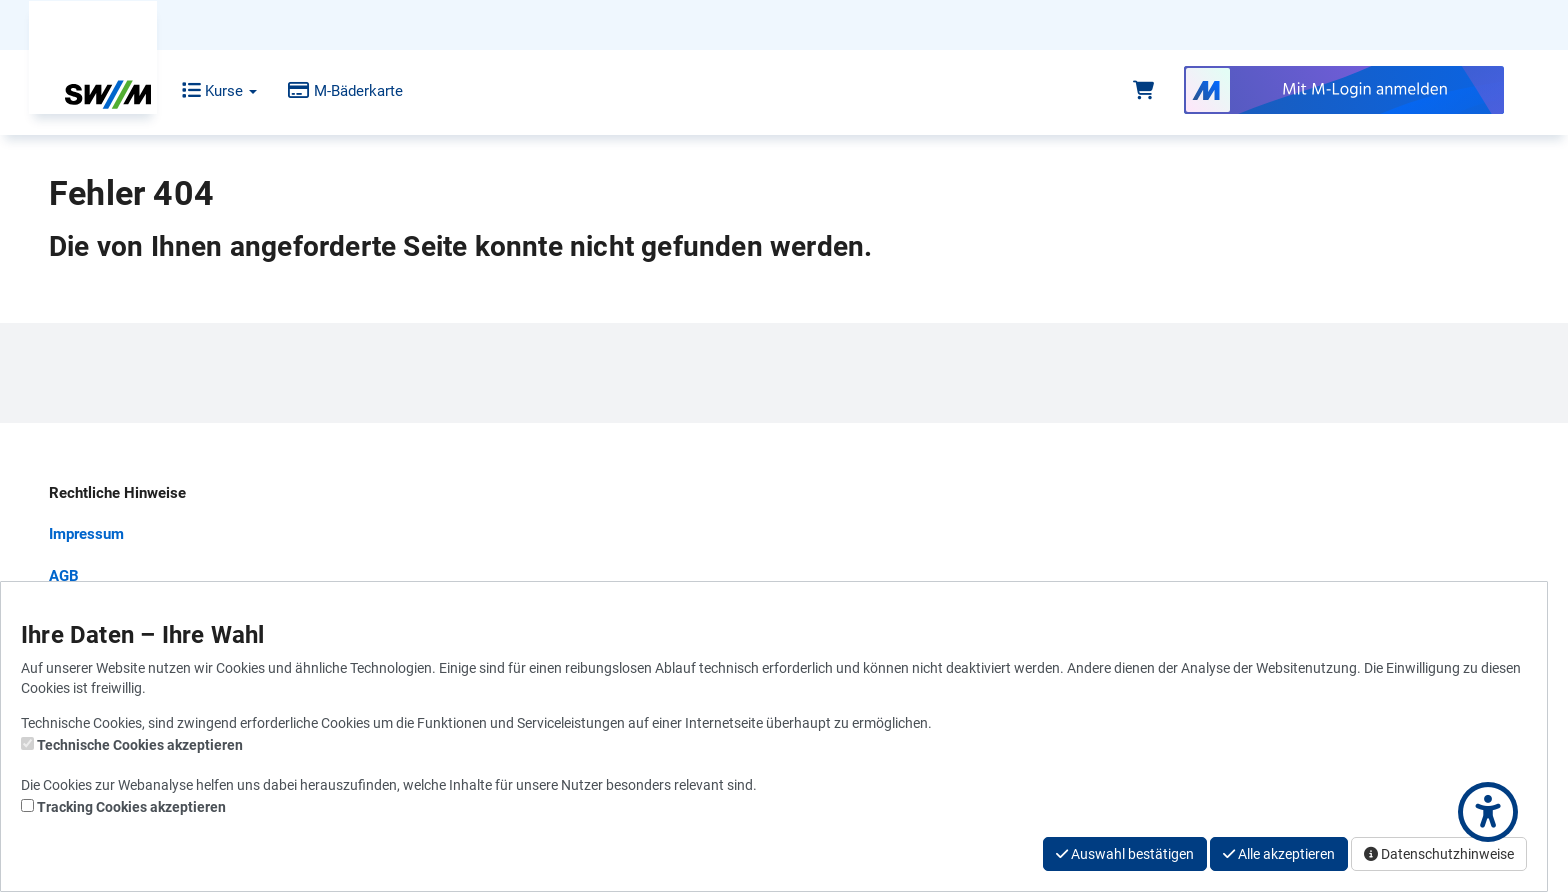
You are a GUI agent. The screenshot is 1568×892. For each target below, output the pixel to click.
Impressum (86, 534)
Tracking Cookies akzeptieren (131, 807)
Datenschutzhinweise (1439, 854)
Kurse (204, 91)
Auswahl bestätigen (1125, 854)
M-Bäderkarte (330, 91)
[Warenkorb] (1143, 91)
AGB (64, 576)
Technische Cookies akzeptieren (140, 745)
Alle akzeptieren (1279, 854)
